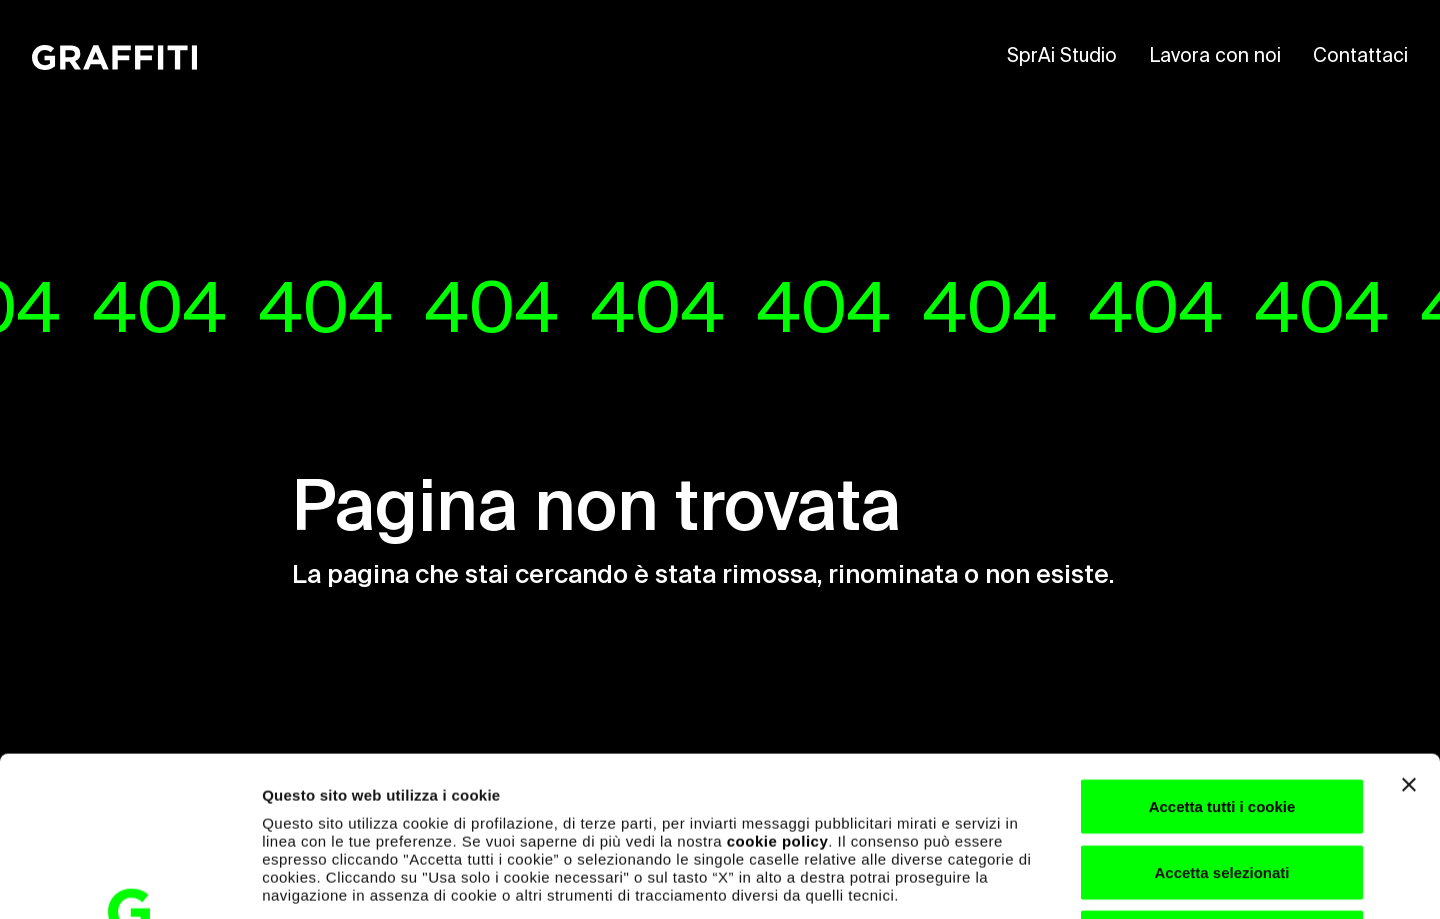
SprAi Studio (1062, 56)
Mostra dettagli (1052, 879)
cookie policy (778, 691)
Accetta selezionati (1221, 722)
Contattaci (1360, 56)
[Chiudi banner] (1409, 635)
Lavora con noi (1215, 56)
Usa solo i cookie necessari (1222, 787)
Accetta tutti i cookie (1222, 656)
